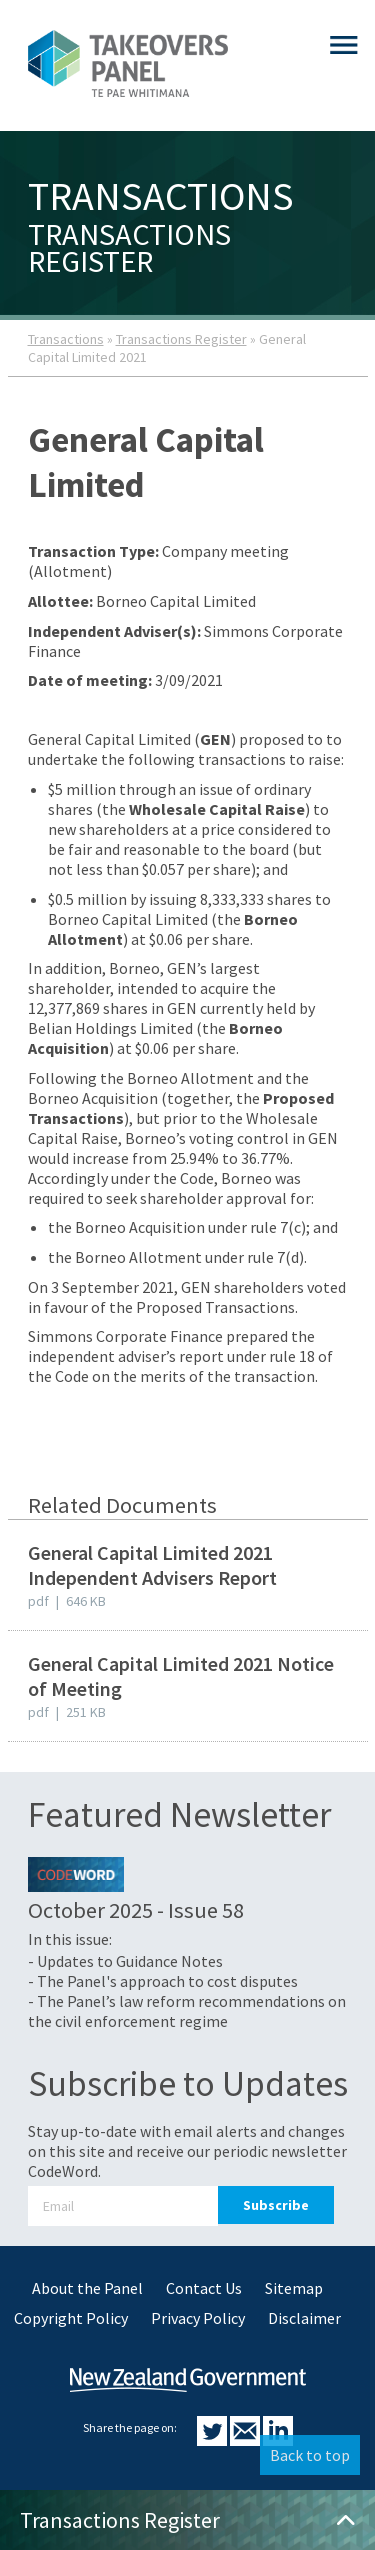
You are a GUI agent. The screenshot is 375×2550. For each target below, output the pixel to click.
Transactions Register (181, 339)
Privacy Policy (198, 2318)
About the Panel (87, 2288)
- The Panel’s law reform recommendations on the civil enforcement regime (187, 2011)
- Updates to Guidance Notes (125, 1961)
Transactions (66, 339)
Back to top (310, 2455)
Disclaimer (304, 2318)
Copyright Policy (71, 2318)
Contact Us (204, 2288)
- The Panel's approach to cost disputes (163, 1981)
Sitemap (294, 2288)
